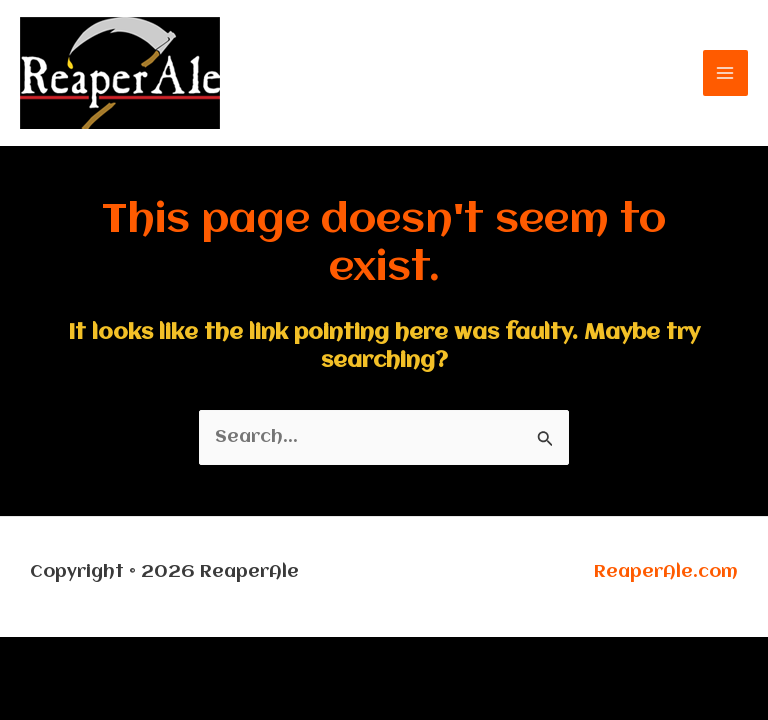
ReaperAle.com (666, 572)
